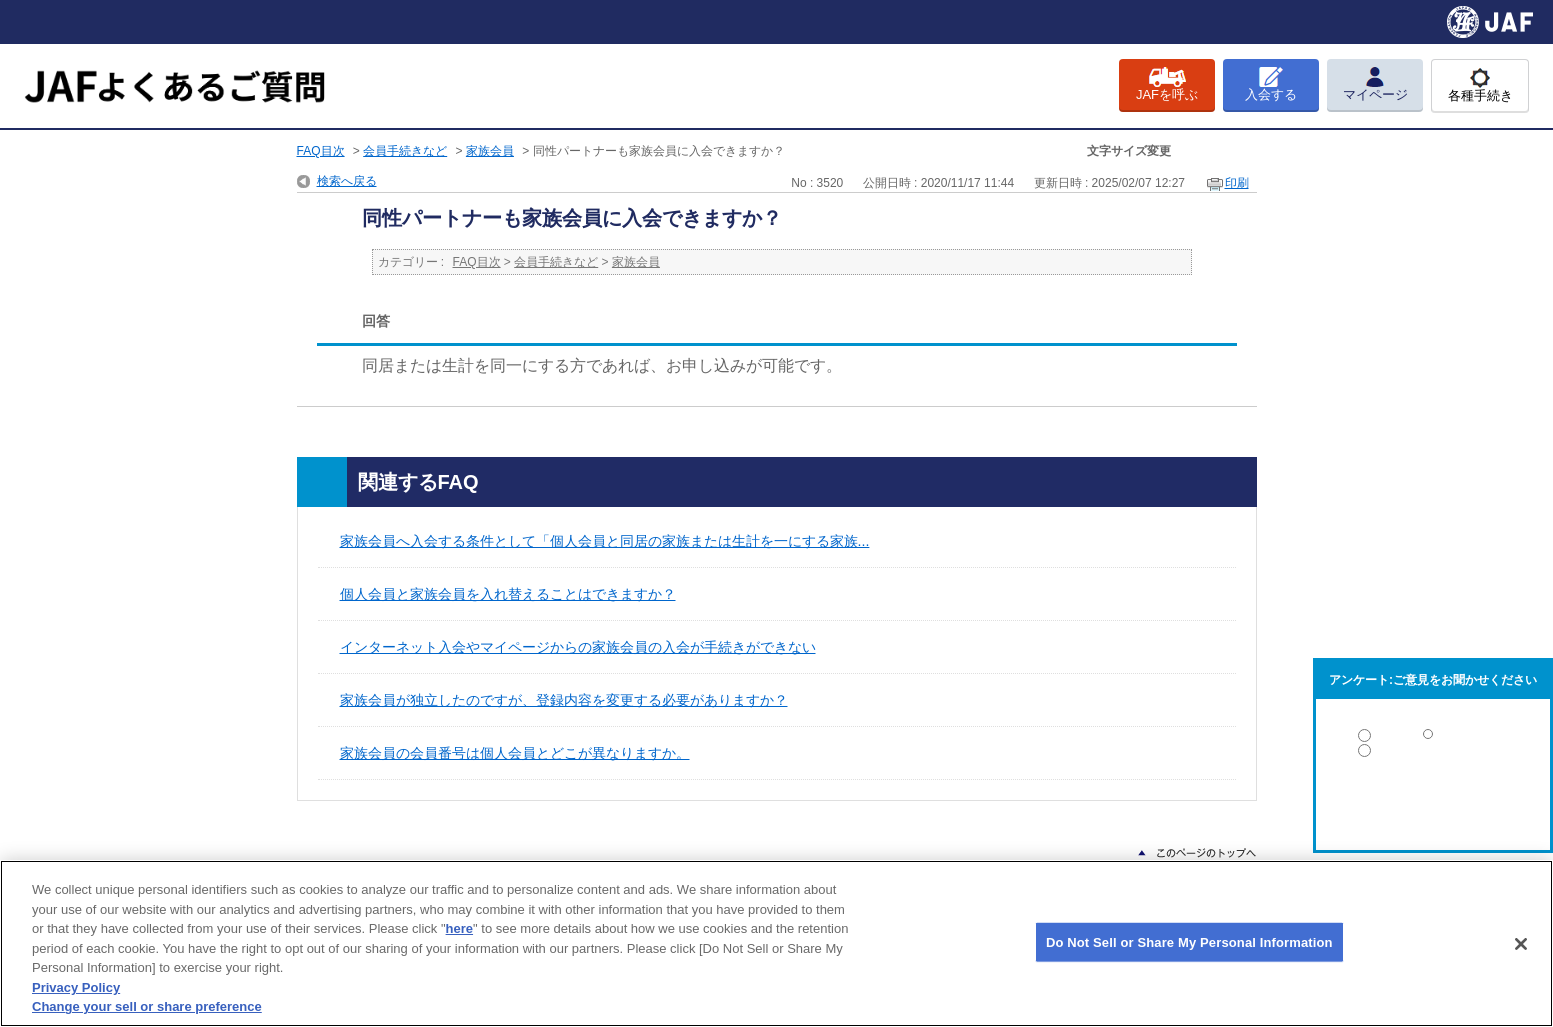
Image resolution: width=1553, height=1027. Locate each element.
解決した (1433, 739)
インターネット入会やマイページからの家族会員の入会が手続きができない (578, 647)
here (459, 928)
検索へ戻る (347, 181)
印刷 (1237, 183)
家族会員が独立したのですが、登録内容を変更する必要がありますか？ (564, 700)
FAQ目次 (321, 151)
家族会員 (490, 151)
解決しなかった (1433, 805)
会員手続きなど (405, 151)
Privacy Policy (76, 987)
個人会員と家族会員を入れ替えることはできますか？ (508, 594)
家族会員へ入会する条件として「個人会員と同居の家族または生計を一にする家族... (605, 541)
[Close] (1521, 944)
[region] (776, 943)
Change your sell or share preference (147, 1006)
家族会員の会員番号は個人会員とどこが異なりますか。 (515, 753)
